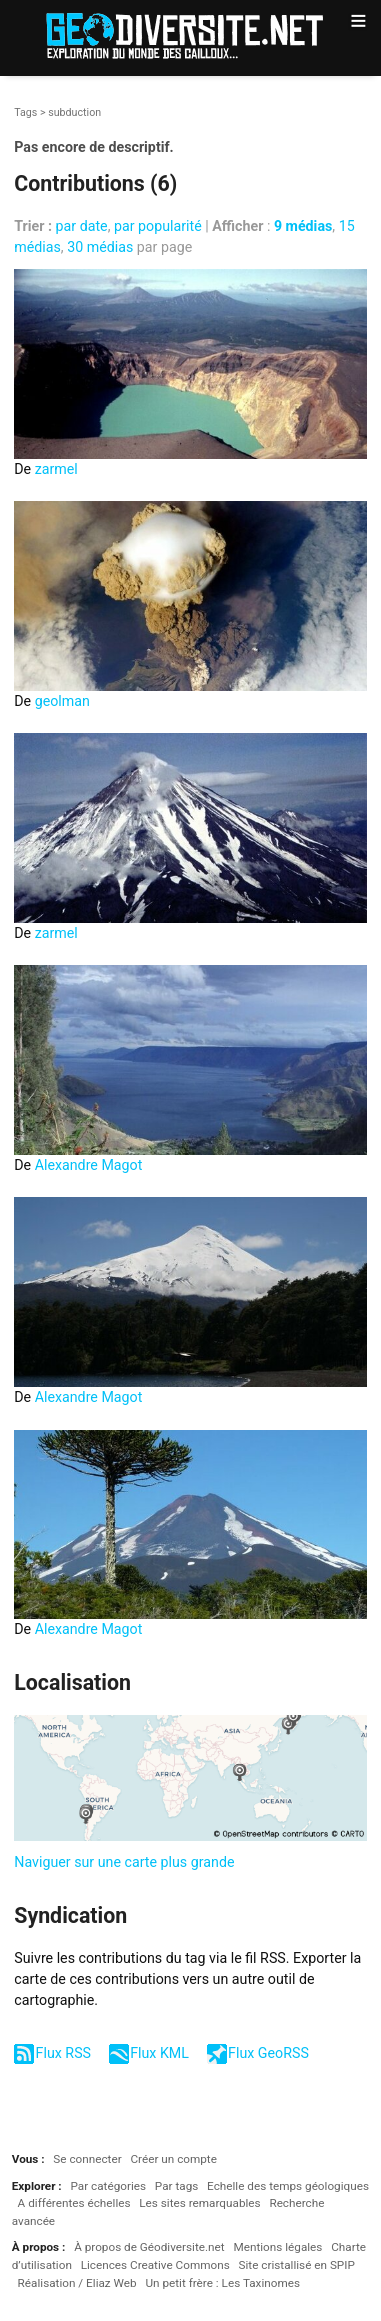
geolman (62, 701)
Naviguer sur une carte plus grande (124, 1862)
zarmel (56, 469)
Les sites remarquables (199, 2203)
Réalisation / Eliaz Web (77, 2283)
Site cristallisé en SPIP (296, 2265)
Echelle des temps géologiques (288, 2186)
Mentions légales (277, 2247)
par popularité (158, 226)
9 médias (303, 226)
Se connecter (87, 2159)
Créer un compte (173, 2159)
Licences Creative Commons (155, 2265)
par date (82, 226)
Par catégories (108, 2186)
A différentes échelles (74, 2203)
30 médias (100, 247)
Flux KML (159, 2053)
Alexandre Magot (89, 1165)
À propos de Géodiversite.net (149, 2247)
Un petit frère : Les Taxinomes (222, 2283)
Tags (25, 112)
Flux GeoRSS (268, 2053)
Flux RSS (63, 2053)
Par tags (176, 2186)
